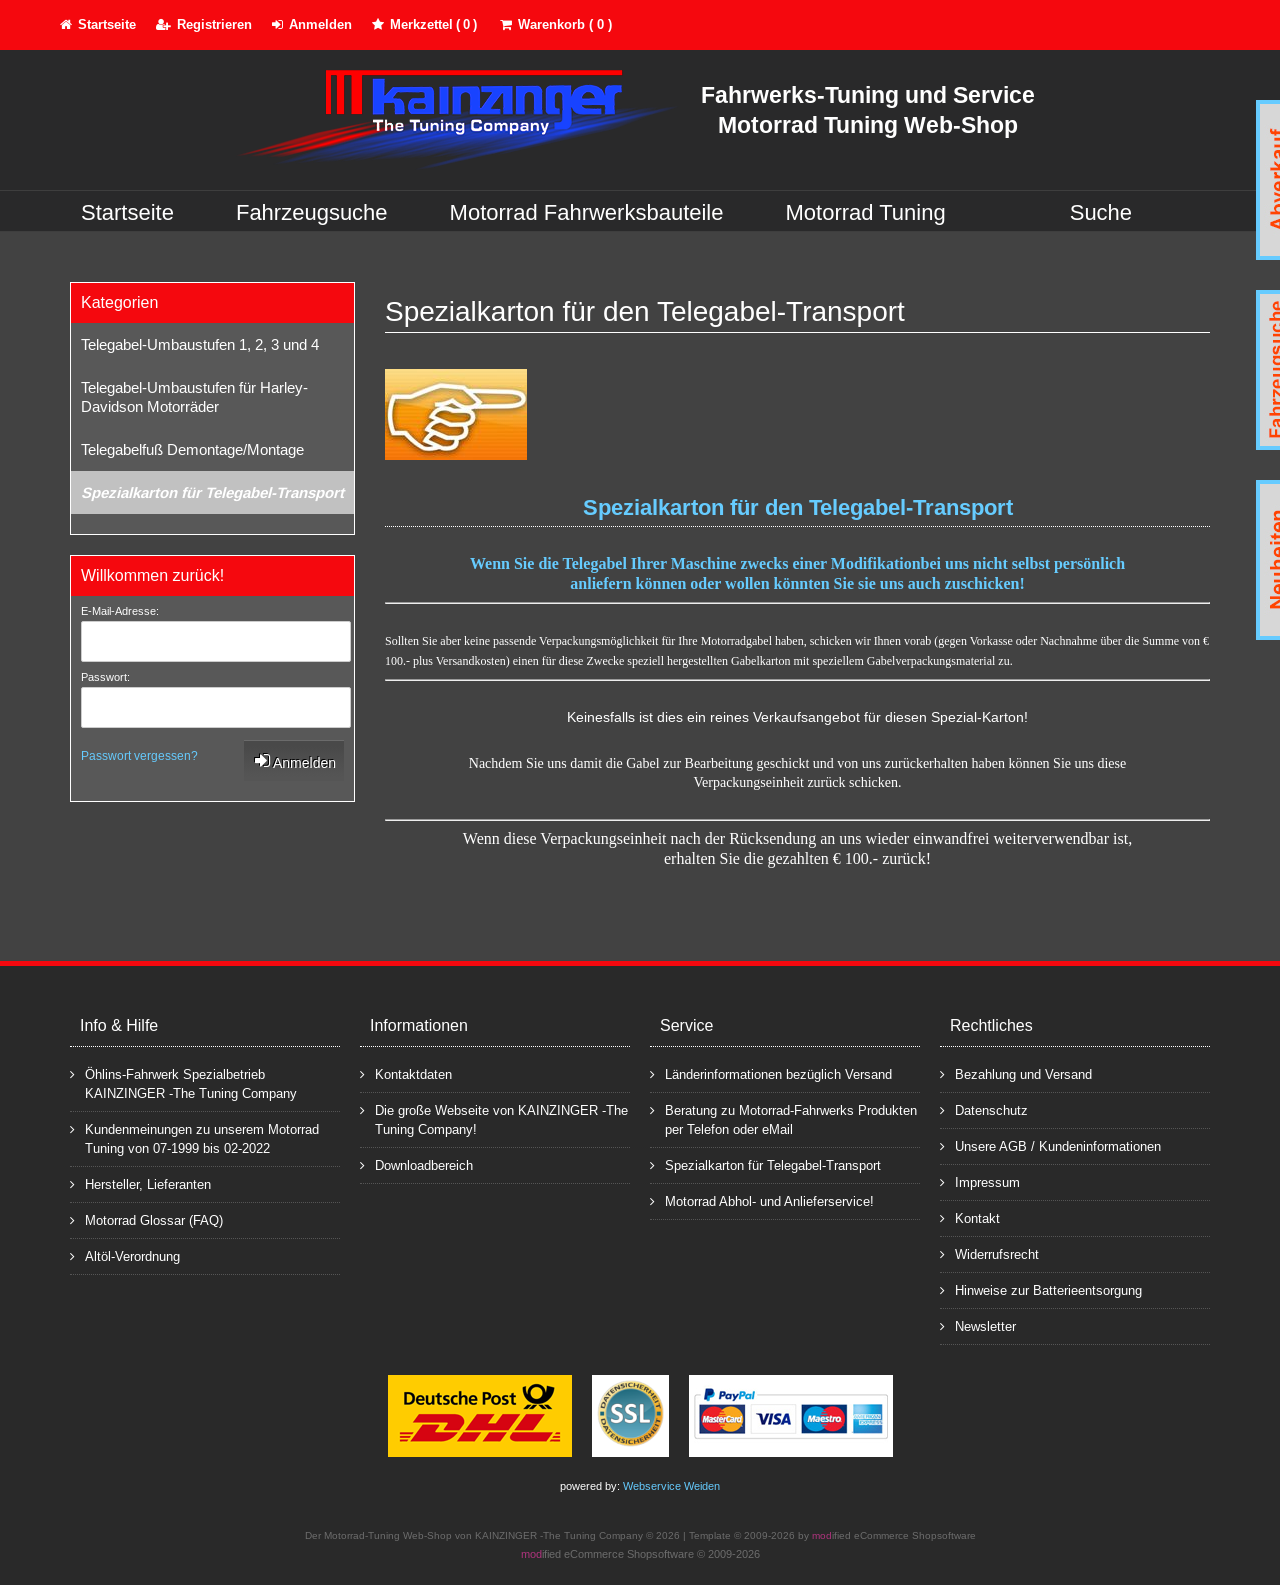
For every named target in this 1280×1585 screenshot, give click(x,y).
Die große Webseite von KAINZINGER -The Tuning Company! (494, 1119)
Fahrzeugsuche (312, 212)
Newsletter (978, 1325)
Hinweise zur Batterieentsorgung (1041, 1289)
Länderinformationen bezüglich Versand (771, 1073)
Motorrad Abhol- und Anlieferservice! (762, 1200)
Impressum (980, 1181)
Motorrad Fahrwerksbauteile (587, 212)
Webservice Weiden (671, 1486)
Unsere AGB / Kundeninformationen (1050, 1145)
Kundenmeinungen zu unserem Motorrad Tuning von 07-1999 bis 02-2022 (194, 1138)
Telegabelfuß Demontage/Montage (192, 449)
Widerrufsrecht (989, 1253)
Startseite (127, 212)
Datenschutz (984, 1109)
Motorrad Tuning (866, 212)
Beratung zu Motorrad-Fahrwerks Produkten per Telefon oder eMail (783, 1119)
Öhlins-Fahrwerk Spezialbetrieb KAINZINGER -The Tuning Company (183, 1083)
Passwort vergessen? (139, 756)
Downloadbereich (416, 1164)
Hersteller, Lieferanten (140, 1183)
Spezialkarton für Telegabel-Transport (212, 492)
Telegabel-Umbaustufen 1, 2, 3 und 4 (200, 344)
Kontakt (970, 1217)
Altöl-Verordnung (125, 1255)
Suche (1101, 212)
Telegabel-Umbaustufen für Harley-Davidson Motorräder (194, 397)
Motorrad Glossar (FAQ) (146, 1219)
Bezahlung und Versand (1016, 1073)
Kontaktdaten (406, 1073)
